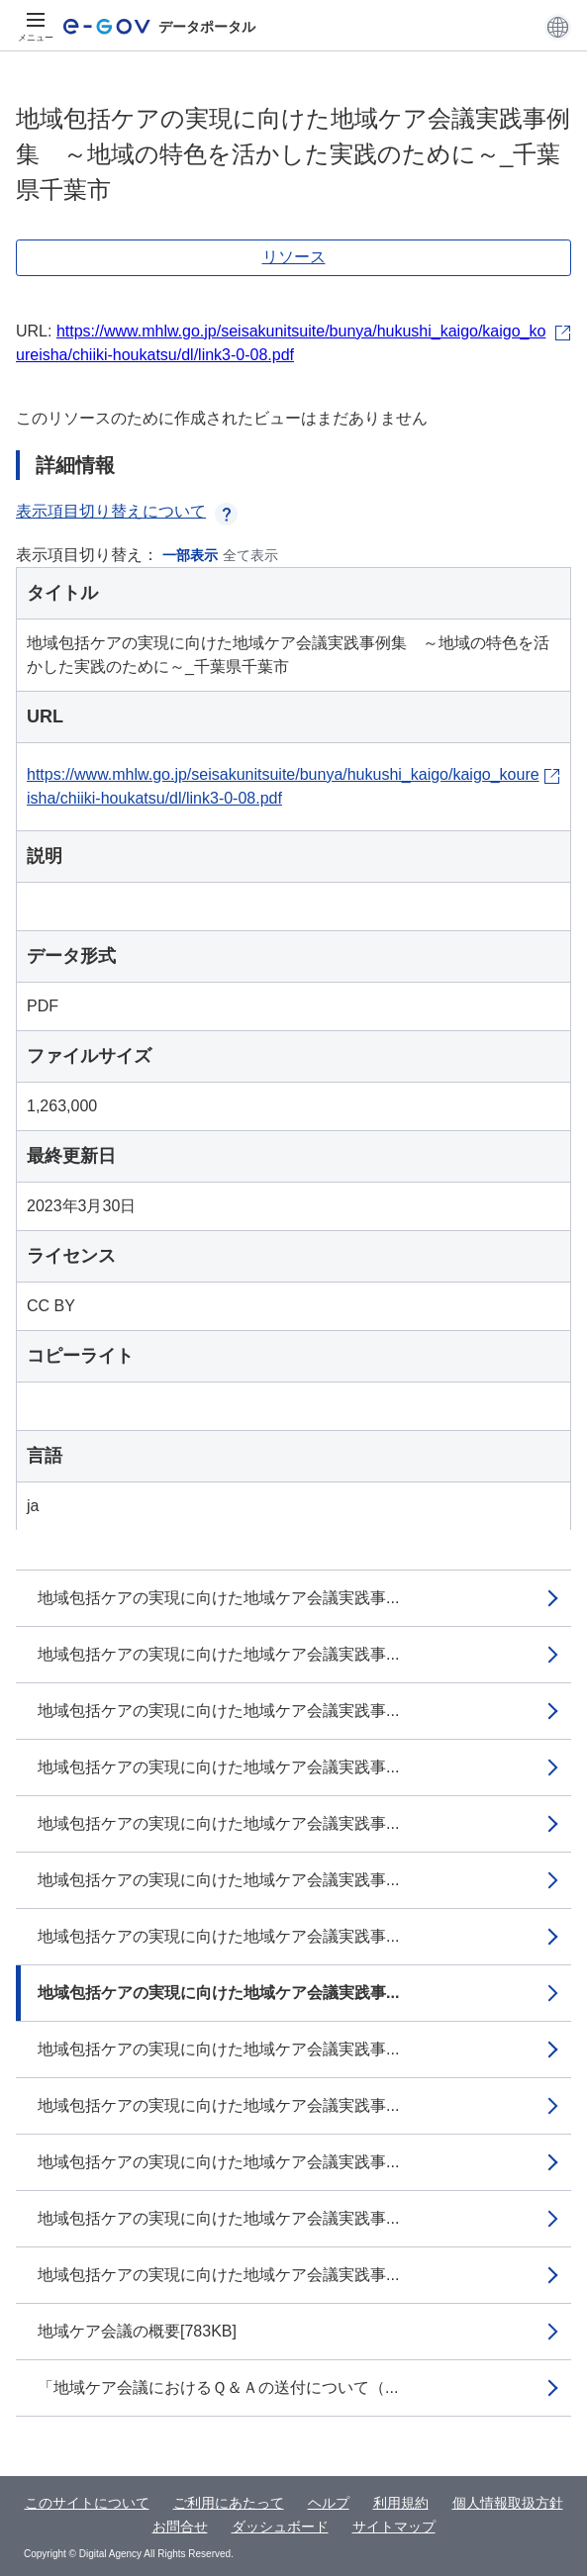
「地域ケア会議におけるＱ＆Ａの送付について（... (218, 2387)
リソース (294, 256)
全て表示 (250, 555)
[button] (557, 27)
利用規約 (401, 2503)
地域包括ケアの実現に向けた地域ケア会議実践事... (218, 1597)
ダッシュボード (280, 2526)
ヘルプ (328, 2503)
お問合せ (180, 2526)
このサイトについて (87, 2503)
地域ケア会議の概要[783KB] (137, 2331)
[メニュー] (35, 27)
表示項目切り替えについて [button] (127, 511)
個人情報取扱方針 (507, 2503)
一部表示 (190, 555)
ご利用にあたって (228, 2503)
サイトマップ (394, 2526)
